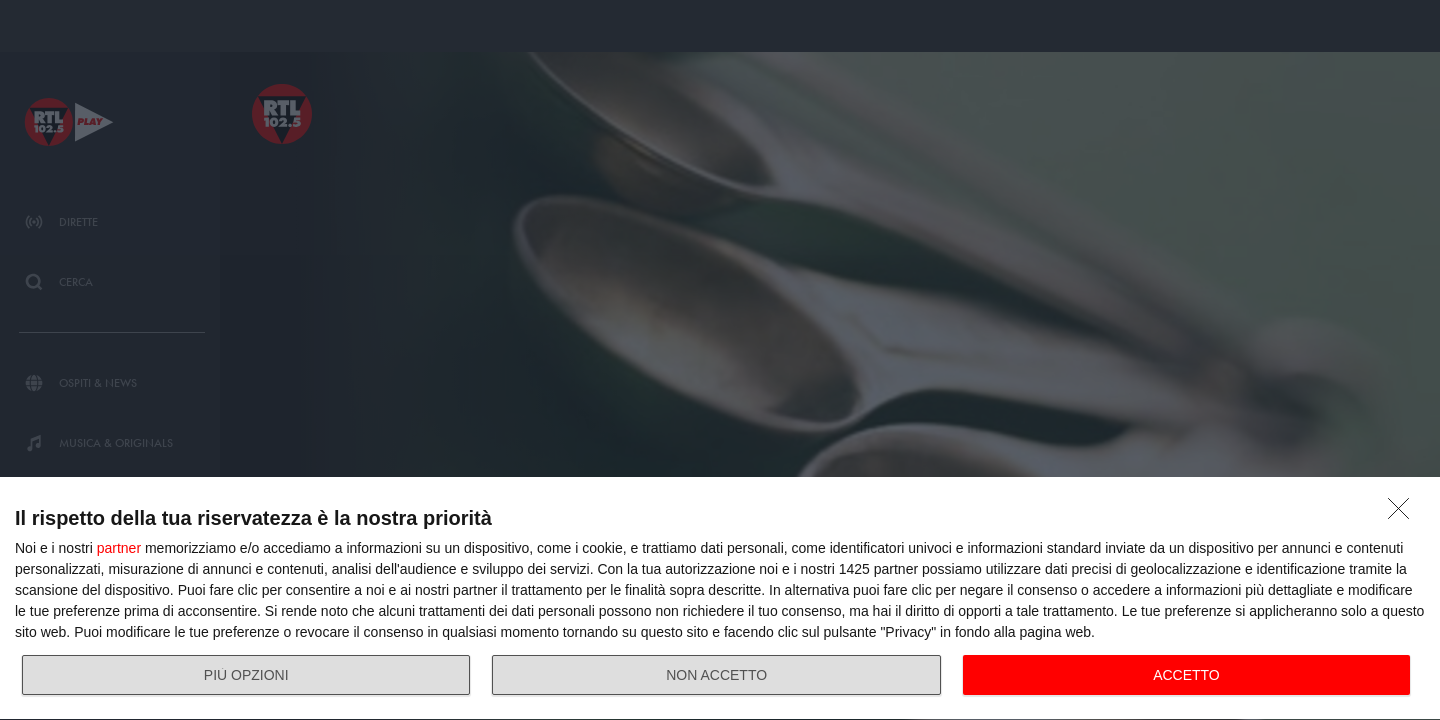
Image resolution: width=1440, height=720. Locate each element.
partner (119, 548)
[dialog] (720, 599)
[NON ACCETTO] (1404, 514)
